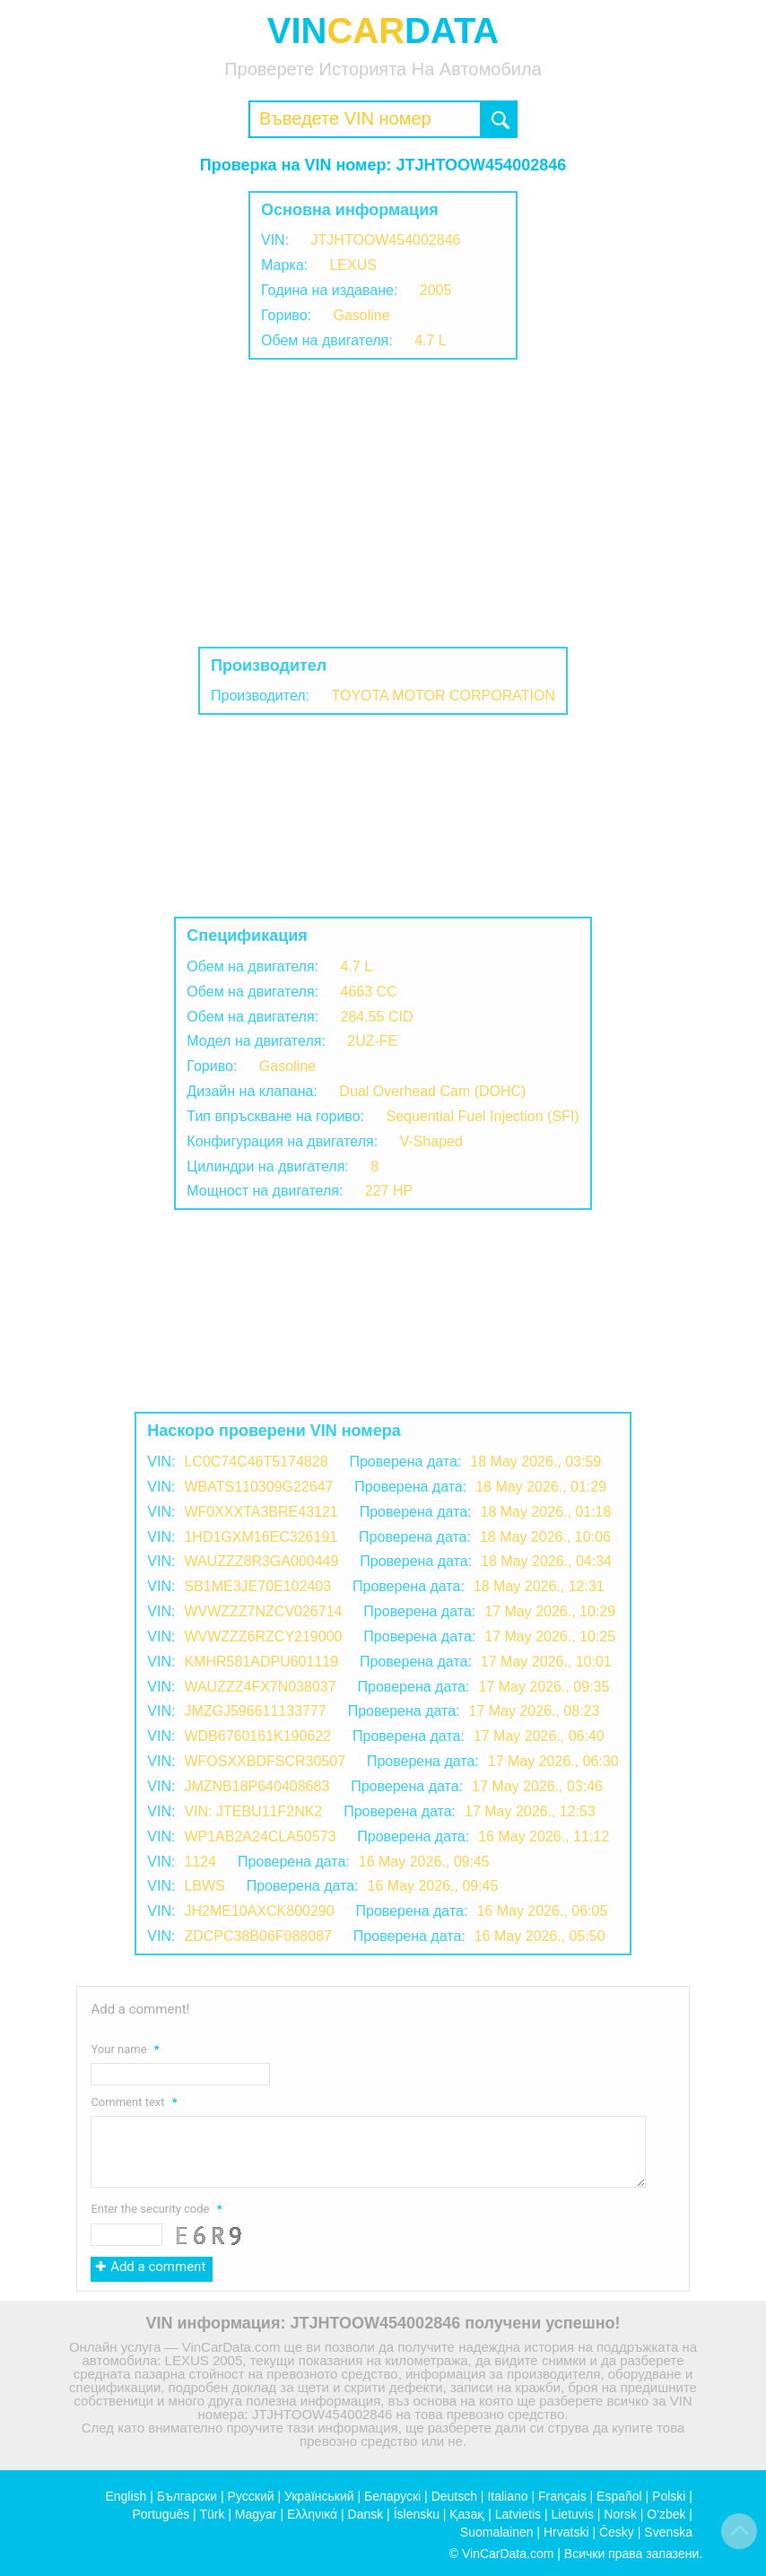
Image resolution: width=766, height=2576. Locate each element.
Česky (616, 2532)
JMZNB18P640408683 (256, 1786)
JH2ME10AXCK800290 (259, 1911)
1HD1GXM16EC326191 (260, 1537)
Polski (668, 2496)
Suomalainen (497, 2532)
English (125, 2496)
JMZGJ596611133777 (255, 1711)
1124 (200, 1861)
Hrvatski (566, 2532)
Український (319, 2496)
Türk (211, 2514)
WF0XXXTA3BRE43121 (260, 1511)
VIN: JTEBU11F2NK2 (253, 1811)
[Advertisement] (383, 503)
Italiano (507, 2496)
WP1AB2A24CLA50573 (259, 1836)
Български (187, 2496)
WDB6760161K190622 (257, 1736)
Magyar (256, 2514)
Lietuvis (572, 2514)
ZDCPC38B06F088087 (258, 1936)
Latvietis (518, 2514)
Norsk (620, 2514)
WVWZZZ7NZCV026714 (263, 1611)
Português (160, 2514)
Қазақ (466, 2514)
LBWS (204, 1885)
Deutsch (454, 2496)
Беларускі (392, 2496)
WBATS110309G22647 (258, 1486)
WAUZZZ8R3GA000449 (261, 1561)
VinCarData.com (507, 2553)
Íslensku (417, 2514)
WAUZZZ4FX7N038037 (259, 1686)
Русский (251, 2496)
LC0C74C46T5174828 (255, 1461)
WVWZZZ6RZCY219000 (263, 1636)
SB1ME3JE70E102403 (257, 1586)
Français (562, 2496)
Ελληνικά (312, 2514)
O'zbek (666, 2514)
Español (619, 2496)
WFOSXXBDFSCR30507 (264, 1761)
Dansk (366, 2514)
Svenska (668, 2532)
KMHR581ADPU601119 (261, 1661)
